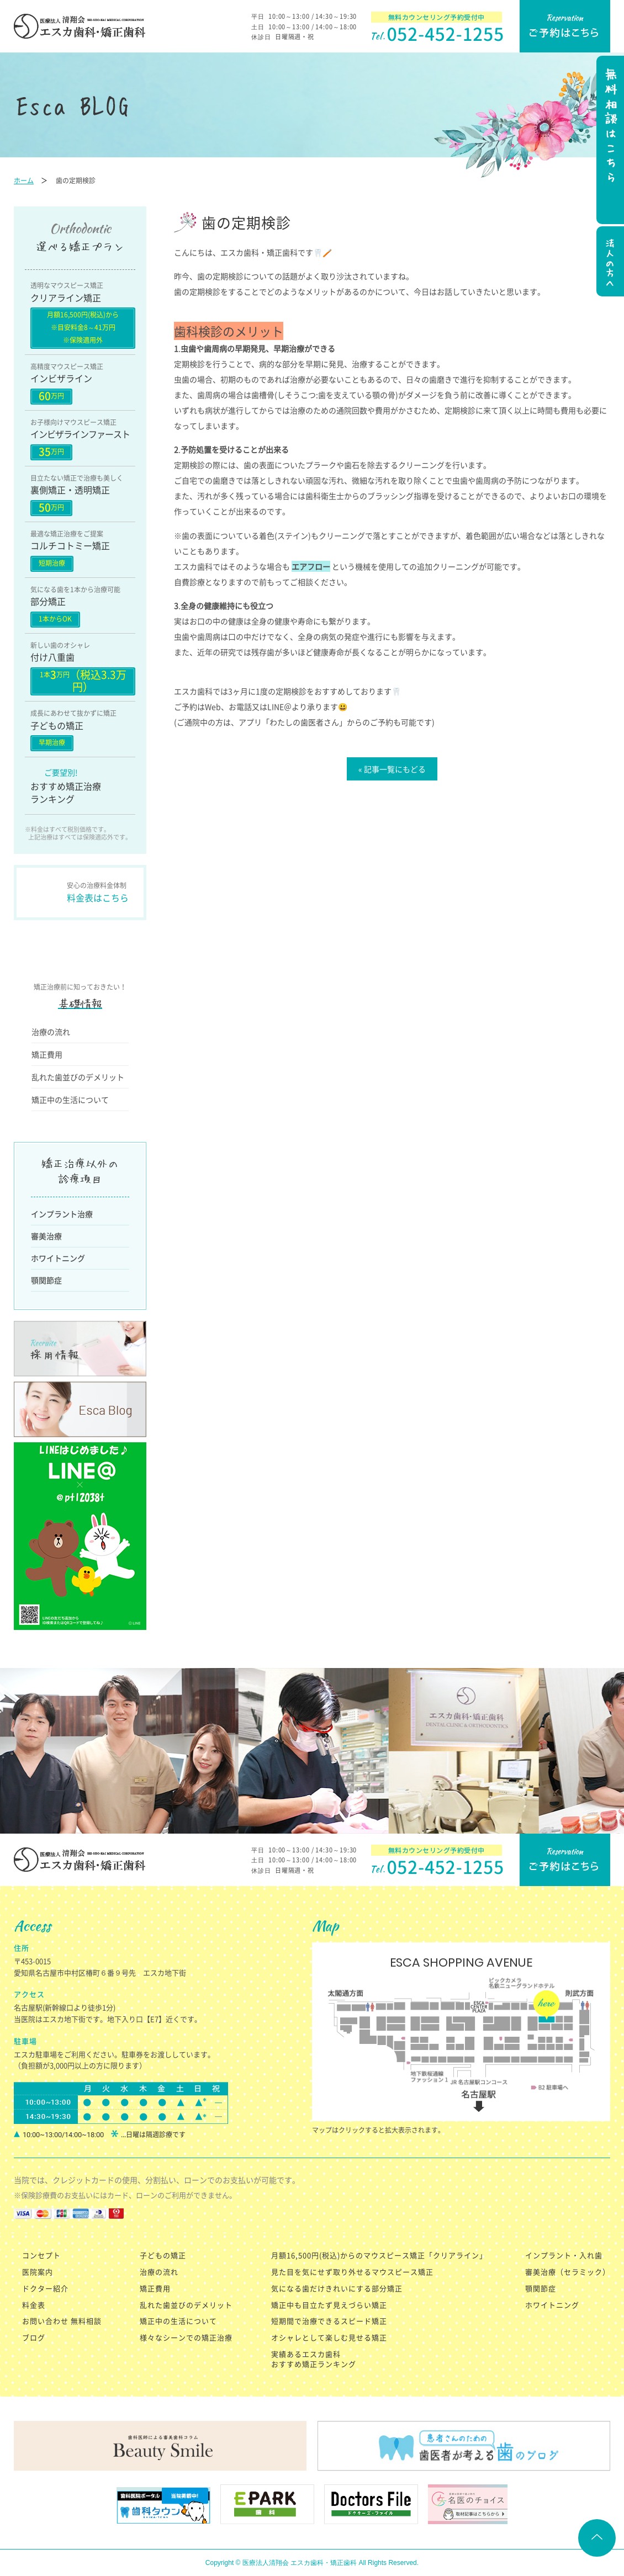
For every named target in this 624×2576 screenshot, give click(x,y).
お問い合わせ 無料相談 (62, 2320)
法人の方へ (609, 263)
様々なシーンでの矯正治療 (186, 2337)
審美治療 (46, 1235)
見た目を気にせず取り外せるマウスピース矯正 (352, 2271)
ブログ (33, 2337)
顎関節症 (46, 1280)
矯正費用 (46, 1054)
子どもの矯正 (163, 2255)
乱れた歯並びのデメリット (77, 1076)
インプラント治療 (62, 1213)
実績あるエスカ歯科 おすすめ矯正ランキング (313, 2359)
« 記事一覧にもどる (392, 768)
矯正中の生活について (70, 1099)
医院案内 (37, 2271)
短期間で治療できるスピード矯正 (329, 2320)
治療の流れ (50, 1031)
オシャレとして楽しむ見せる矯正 (329, 2337)
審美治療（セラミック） (567, 2271)
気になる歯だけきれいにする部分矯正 (337, 2288)
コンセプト (41, 2255)
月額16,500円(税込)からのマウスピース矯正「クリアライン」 (379, 2255)
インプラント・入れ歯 (563, 2255)
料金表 (33, 2304)
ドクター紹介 (45, 2288)
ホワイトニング (58, 1257)
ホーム (24, 180)
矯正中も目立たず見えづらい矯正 (329, 2304)
